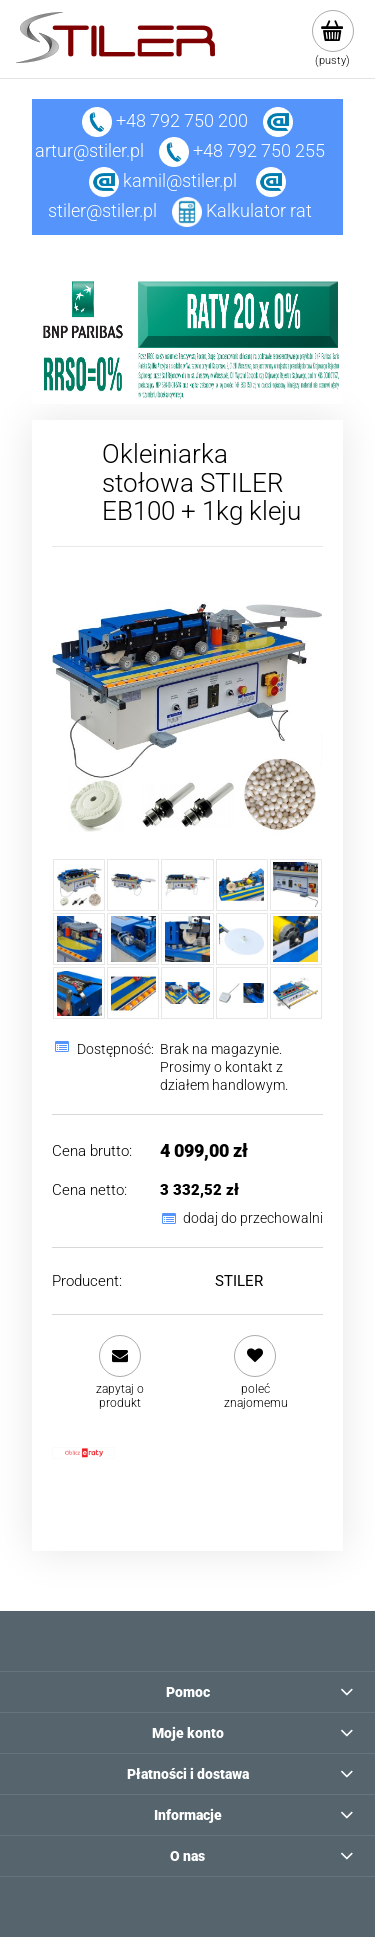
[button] (119, 1372)
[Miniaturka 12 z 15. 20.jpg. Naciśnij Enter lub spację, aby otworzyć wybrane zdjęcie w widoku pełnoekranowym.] (133, 993)
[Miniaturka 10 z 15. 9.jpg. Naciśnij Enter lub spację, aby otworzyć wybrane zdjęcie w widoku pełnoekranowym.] (296, 939)
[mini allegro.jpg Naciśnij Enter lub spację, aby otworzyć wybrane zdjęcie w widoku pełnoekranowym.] (187, 702)
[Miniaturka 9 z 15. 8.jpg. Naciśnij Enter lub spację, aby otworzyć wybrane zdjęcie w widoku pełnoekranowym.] (242, 939)
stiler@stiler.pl (102, 210)
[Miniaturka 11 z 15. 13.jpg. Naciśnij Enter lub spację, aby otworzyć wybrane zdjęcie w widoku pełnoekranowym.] (79, 993)
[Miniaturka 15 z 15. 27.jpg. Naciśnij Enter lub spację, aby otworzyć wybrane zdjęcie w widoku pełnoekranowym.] (296, 993)
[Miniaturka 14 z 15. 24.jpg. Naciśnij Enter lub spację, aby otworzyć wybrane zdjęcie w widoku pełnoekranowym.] (242, 993)
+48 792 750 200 (165, 120)
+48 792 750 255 (242, 150)
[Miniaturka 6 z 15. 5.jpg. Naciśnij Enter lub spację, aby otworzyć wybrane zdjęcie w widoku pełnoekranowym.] (79, 939)
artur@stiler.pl (89, 150)
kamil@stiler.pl (180, 180)
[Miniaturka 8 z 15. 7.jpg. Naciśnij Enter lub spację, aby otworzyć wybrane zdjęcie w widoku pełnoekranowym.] (187, 939)
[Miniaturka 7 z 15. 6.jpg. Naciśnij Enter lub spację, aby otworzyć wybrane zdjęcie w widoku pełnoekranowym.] (133, 939)
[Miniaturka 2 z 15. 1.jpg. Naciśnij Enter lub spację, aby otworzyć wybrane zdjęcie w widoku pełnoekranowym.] (133, 885)
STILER (239, 1281)
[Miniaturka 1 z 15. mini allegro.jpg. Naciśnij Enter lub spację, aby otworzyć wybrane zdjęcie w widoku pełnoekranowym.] (79, 885)
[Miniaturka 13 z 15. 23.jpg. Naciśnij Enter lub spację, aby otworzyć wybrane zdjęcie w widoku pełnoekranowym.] (187, 993)
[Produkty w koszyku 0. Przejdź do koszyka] (332, 39)
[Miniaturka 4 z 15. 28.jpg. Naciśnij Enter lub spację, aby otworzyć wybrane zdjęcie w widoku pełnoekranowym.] (242, 885)
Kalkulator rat (259, 210)
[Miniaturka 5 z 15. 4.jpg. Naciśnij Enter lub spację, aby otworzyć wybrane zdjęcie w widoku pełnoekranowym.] (296, 885)
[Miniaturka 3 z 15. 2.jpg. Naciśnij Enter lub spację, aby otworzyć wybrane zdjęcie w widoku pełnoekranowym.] (187, 885)
